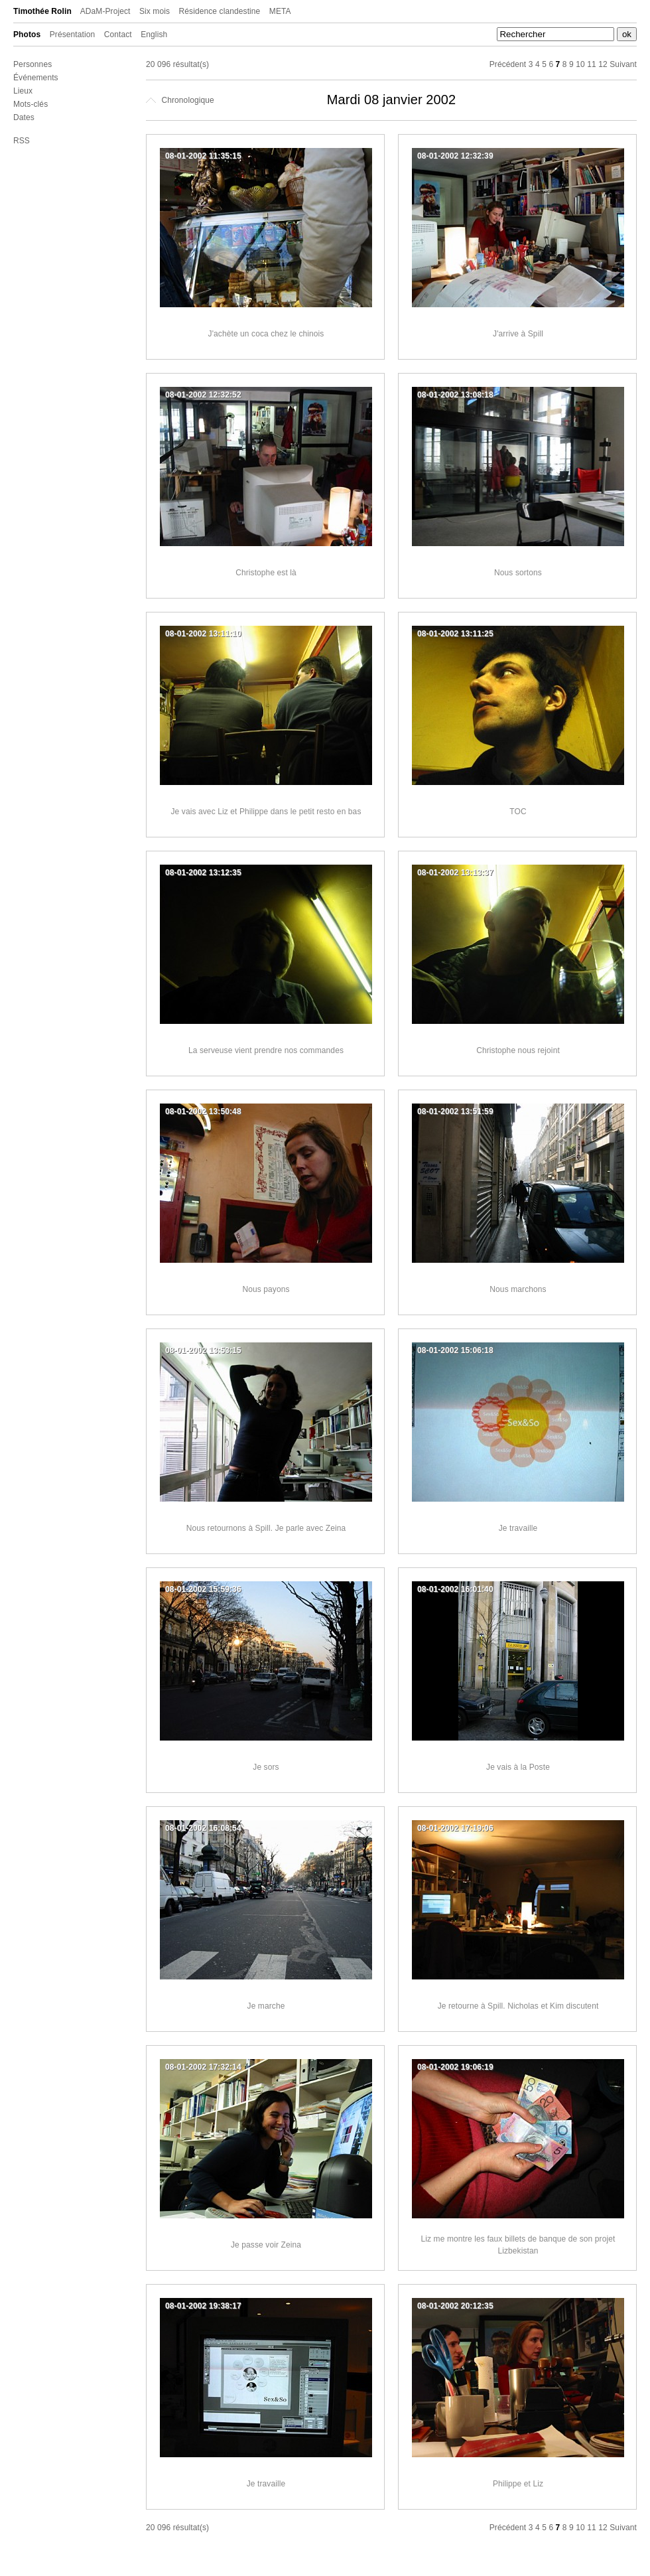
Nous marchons (517, 1289)
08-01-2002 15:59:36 (203, 1589)
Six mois (154, 11)
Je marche (266, 2006)
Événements (35, 77)
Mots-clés (30, 104)
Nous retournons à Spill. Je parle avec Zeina (266, 1528)
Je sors (266, 1767)
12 (603, 64)
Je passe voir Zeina (266, 2245)
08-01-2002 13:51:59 (455, 1111)
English (154, 34)
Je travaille (518, 1528)
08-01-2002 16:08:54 (203, 1828)
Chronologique (180, 100)
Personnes (32, 64)
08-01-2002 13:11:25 (455, 633)
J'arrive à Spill (518, 333)
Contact (118, 34)
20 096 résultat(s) (177, 64)
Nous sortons (518, 572)
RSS (21, 140)
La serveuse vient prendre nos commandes (266, 1050)
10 (580, 64)
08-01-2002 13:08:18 (455, 394)
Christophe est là (265, 572)
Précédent (508, 64)
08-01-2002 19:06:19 (455, 2067)
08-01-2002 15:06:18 (455, 1350)
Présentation (73, 34)
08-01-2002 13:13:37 (455, 872)
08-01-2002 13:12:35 (203, 872)
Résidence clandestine (220, 11)
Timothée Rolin (42, 11)
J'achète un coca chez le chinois (266, 333)
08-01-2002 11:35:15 (203, 156)
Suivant (623, 64)
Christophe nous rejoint (518, 1050)
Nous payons (265, 1289)
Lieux (22, 91)
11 (591, 64)
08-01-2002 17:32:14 (203, 2067)
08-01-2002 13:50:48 (203, 1111)
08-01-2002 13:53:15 (203, 1350)
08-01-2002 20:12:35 (455, 2306)
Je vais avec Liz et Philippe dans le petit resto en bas (266, 811)
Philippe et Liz (518, 2483)
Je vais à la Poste (518, 1767)
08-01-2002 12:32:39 (455, 156)
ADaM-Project (105, 11)
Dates (23, 117)
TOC (517, 811)
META (280, 11)
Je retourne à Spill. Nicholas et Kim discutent (518, 2006)
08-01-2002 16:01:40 (455, 1589)
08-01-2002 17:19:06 (455, 1828)
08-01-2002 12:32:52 (203, 394)
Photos (26, 34)
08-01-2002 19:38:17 (203, 2306)
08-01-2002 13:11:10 (203, 633)
